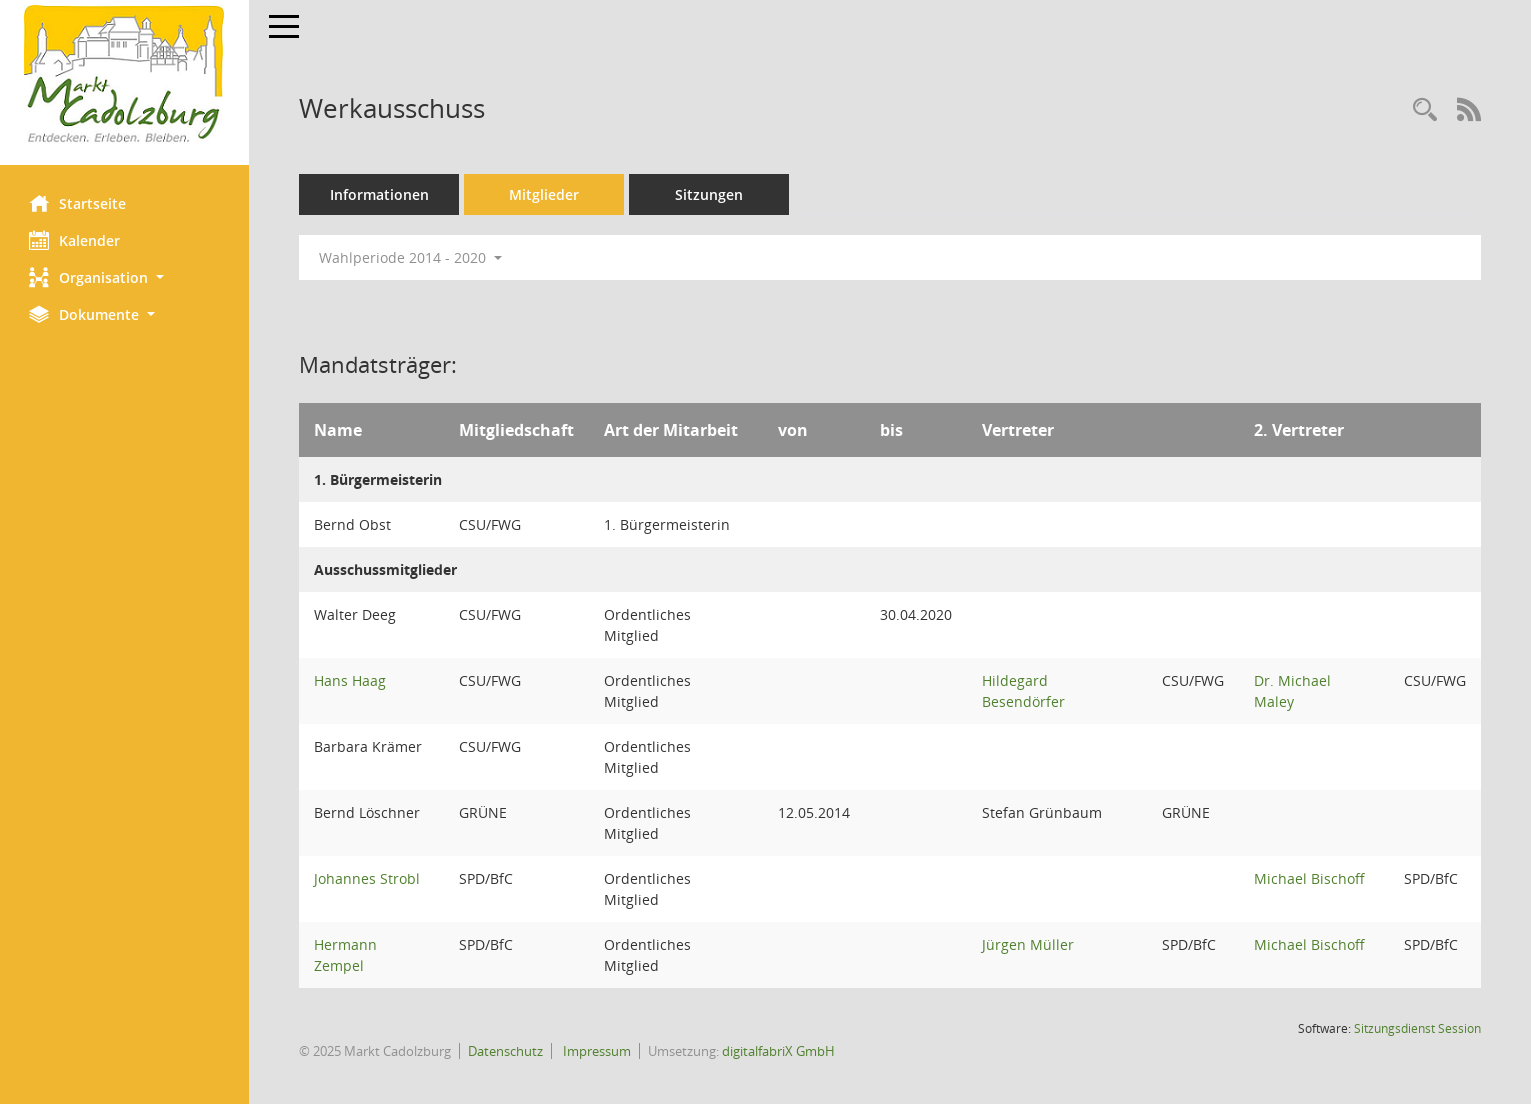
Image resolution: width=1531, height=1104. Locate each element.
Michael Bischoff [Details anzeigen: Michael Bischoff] (1309, 878)
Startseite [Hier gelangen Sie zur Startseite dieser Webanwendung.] (78, 203)
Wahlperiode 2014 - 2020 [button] (411, 257)
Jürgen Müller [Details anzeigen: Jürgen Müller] (1029, 944)
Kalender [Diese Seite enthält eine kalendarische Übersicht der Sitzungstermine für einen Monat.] (75, 240)
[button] (125, 277)
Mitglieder (545, 194)
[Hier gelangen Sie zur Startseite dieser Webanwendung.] (125, 75)
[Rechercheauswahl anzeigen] (1425, 110)
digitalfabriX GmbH (779, 1051)
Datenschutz (506, 1051)
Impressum (596, 1051)
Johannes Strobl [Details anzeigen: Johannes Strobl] (368, 878)
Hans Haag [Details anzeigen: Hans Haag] (351, 680)
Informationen (380, 194)
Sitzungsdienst (1417, 1028)
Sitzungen (710, 194)
